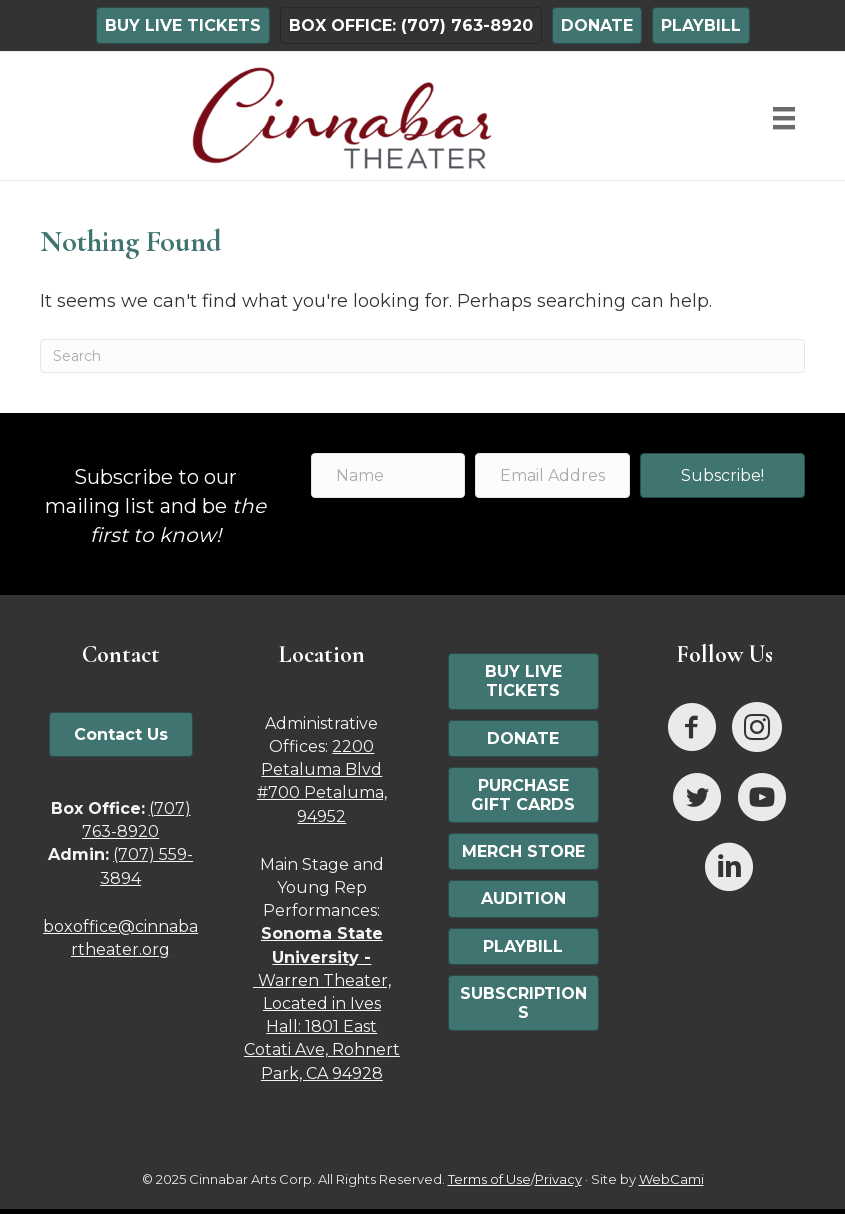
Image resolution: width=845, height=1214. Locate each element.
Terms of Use (489, 1179)
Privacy (558, 1179)
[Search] (422, 356)
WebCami (671, 1179)
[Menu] (784, 118)
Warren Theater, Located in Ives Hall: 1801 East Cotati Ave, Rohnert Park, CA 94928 (322, 1003)
